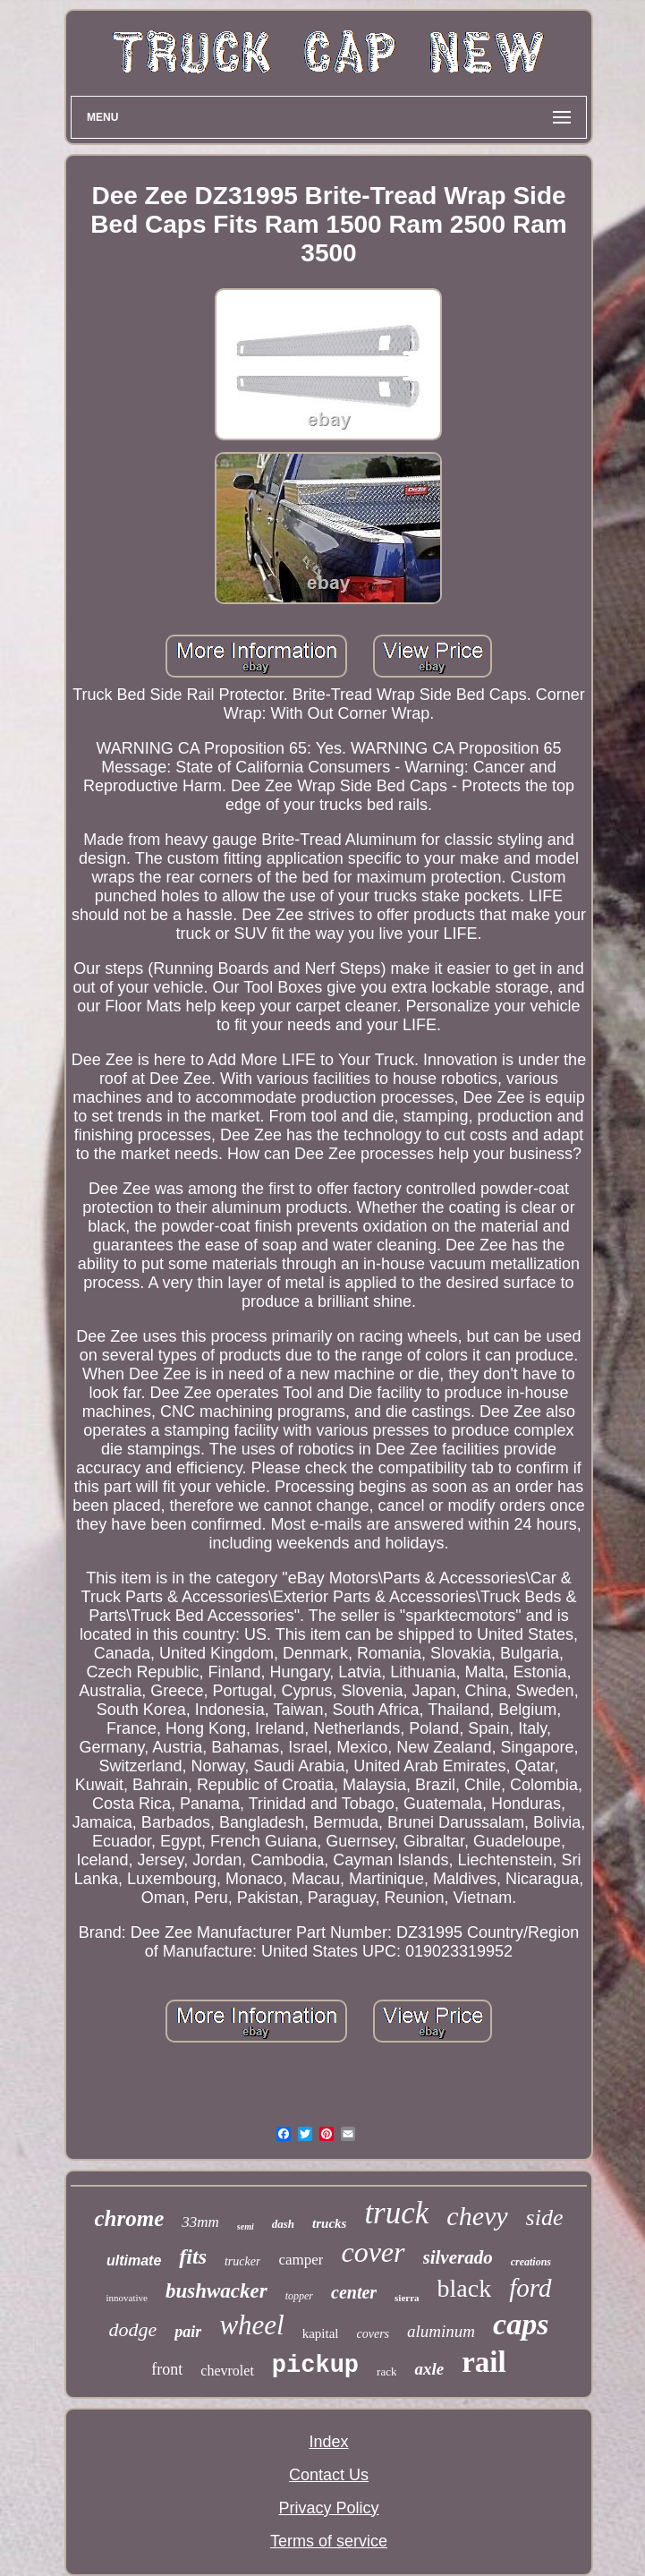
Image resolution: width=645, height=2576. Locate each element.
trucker (242, 2261)
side (545, 2218)
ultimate (133, 2260)
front (166, 2369)
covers (373, 2334)
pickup (315, 2365)
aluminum (441, 2331)
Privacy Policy (328, 2508)
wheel (251, 2325)
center (354, 2292)
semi (245, 2226)
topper (299, 2296)
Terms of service (328, 2541)
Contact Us (329, 2475)
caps (520, 2324)
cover (372, 2252)
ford (530, 2287)
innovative (126, 2297)
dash (283, 2224)
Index (328, 2442)
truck (396, 2213)
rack (386, 2371)
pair (187, 2332)
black (464, 2288)
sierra (407, 2297)
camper (300, 2259)
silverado (458, 2257)
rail (483, 2362)
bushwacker (216, 2291)
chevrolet (227, 2370)
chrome (130, 2218)
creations (531, 2262)
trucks (329, 2223)
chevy (476, 2216)
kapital (320, 2333)
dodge (133, 2329)
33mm (200, 2222)
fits (193, 2256)
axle (429, 2368)
